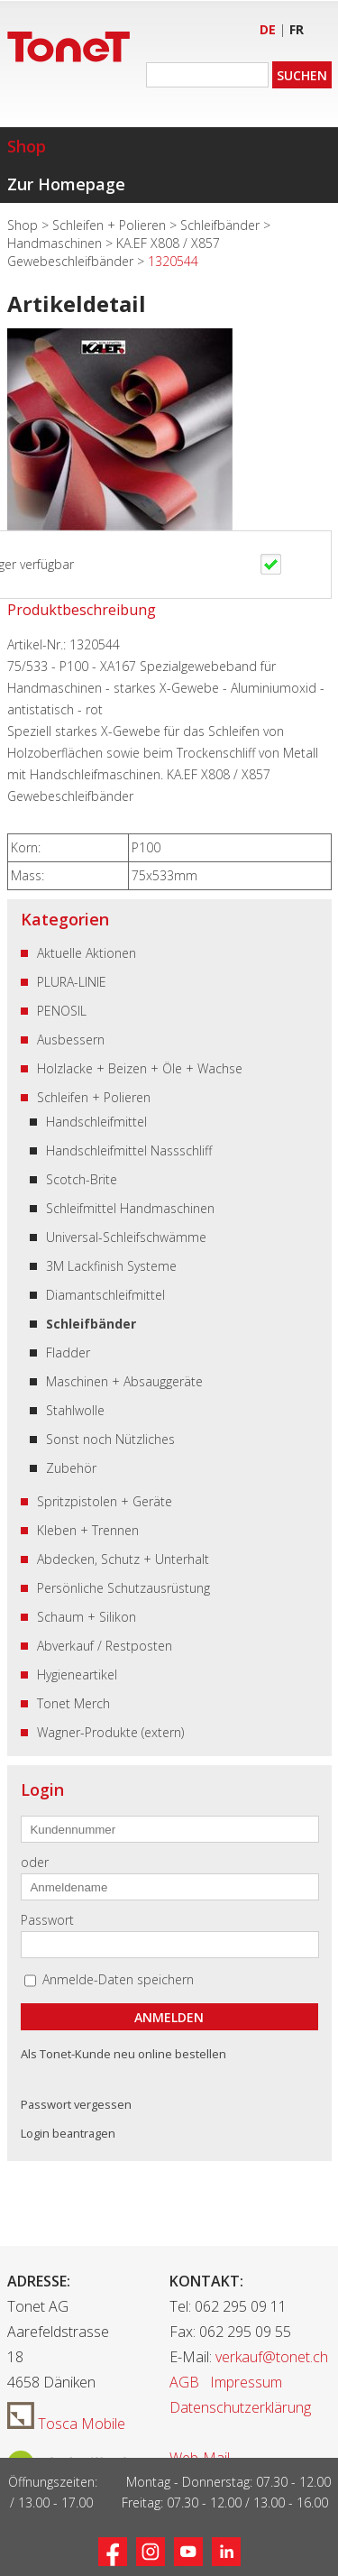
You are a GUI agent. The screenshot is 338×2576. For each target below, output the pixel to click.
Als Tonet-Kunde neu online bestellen (123, 2054)
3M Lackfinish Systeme (111, 1265)
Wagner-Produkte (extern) (110, 1732)
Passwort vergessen (76, 2104)
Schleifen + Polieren (110, 225)
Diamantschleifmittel (105, 1294)
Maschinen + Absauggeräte (124, 1381)
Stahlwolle (75, 1410)
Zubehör (71, 1468)
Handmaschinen (56, 243)
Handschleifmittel (96, 1121)
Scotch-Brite (81, 1179)
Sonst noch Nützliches (110, 1439)
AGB (184, 2382)
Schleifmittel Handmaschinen (130, 1208)
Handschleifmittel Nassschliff (129, 1150)
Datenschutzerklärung (240, 2407)
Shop (26, 146)
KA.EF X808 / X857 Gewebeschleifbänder (113, 252)
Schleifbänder (221, 225)
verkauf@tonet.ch (271, 2357)
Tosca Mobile (66, 2423)
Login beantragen (68, 2133)
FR (296, 29)
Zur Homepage (66, 184)
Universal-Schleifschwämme (126, 1237)
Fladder (68, 1352)
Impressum (246, 2382)
